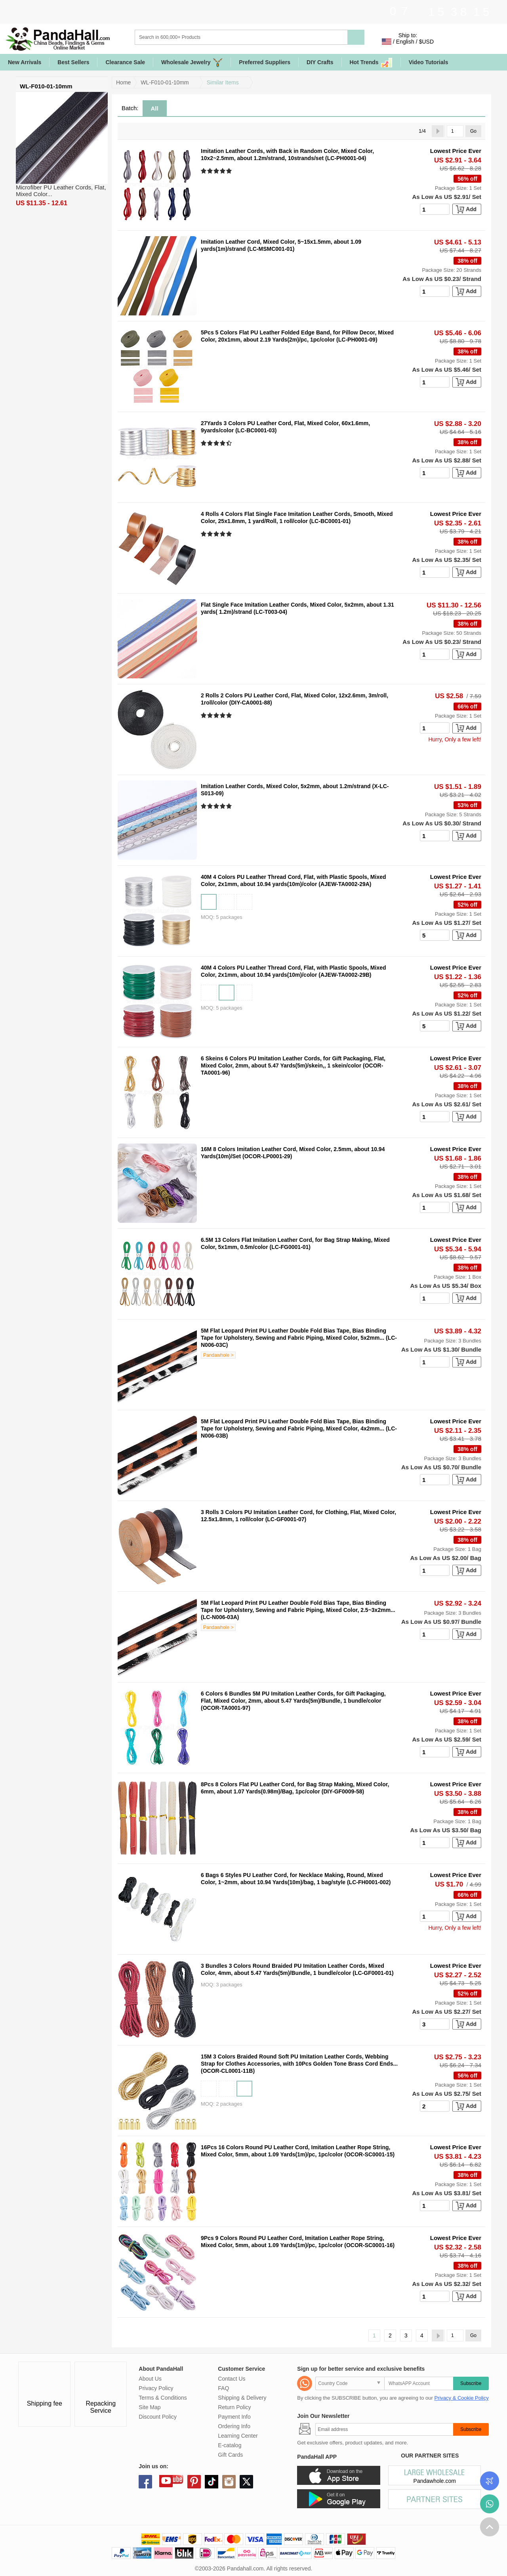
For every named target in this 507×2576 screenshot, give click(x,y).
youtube (166, 2480)
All (154, 108)
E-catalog (229, 2445)
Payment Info (234, 2417)
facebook (145, 2481)
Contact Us (231, 2378)
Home (123, 82)
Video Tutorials (428, 62)
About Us (150, 2378)
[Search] (273, 37)
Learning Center (237, 2436)
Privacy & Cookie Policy (461, 2398)
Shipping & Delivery (242, 2398)
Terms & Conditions (163, 2398)
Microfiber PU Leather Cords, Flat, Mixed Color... (61, 190)
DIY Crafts (320, 62)
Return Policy (234, 2407)
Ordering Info (234, 2426)
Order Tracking (489, 2480)
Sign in (448, 41)
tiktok (211, 2481)
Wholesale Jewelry (192, 62)
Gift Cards (230, 2455)
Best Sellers (73, 62)
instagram (229, 2481)
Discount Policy (158, 2417)
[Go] (455, 131)
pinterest (194, 2481)
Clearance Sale (125, 62)
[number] (435, 209)
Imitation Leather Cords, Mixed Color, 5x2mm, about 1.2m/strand (286, 786)
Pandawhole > (218, 1355)
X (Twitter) (246, 2481)
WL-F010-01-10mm (165, 82)
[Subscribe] (384, 2429)
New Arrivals (24, 62)
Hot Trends (371, 62)
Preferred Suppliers (264, 62)
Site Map (149, 2407)
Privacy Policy (156, 2388)
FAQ (223, 2388)
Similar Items (223, 82)
